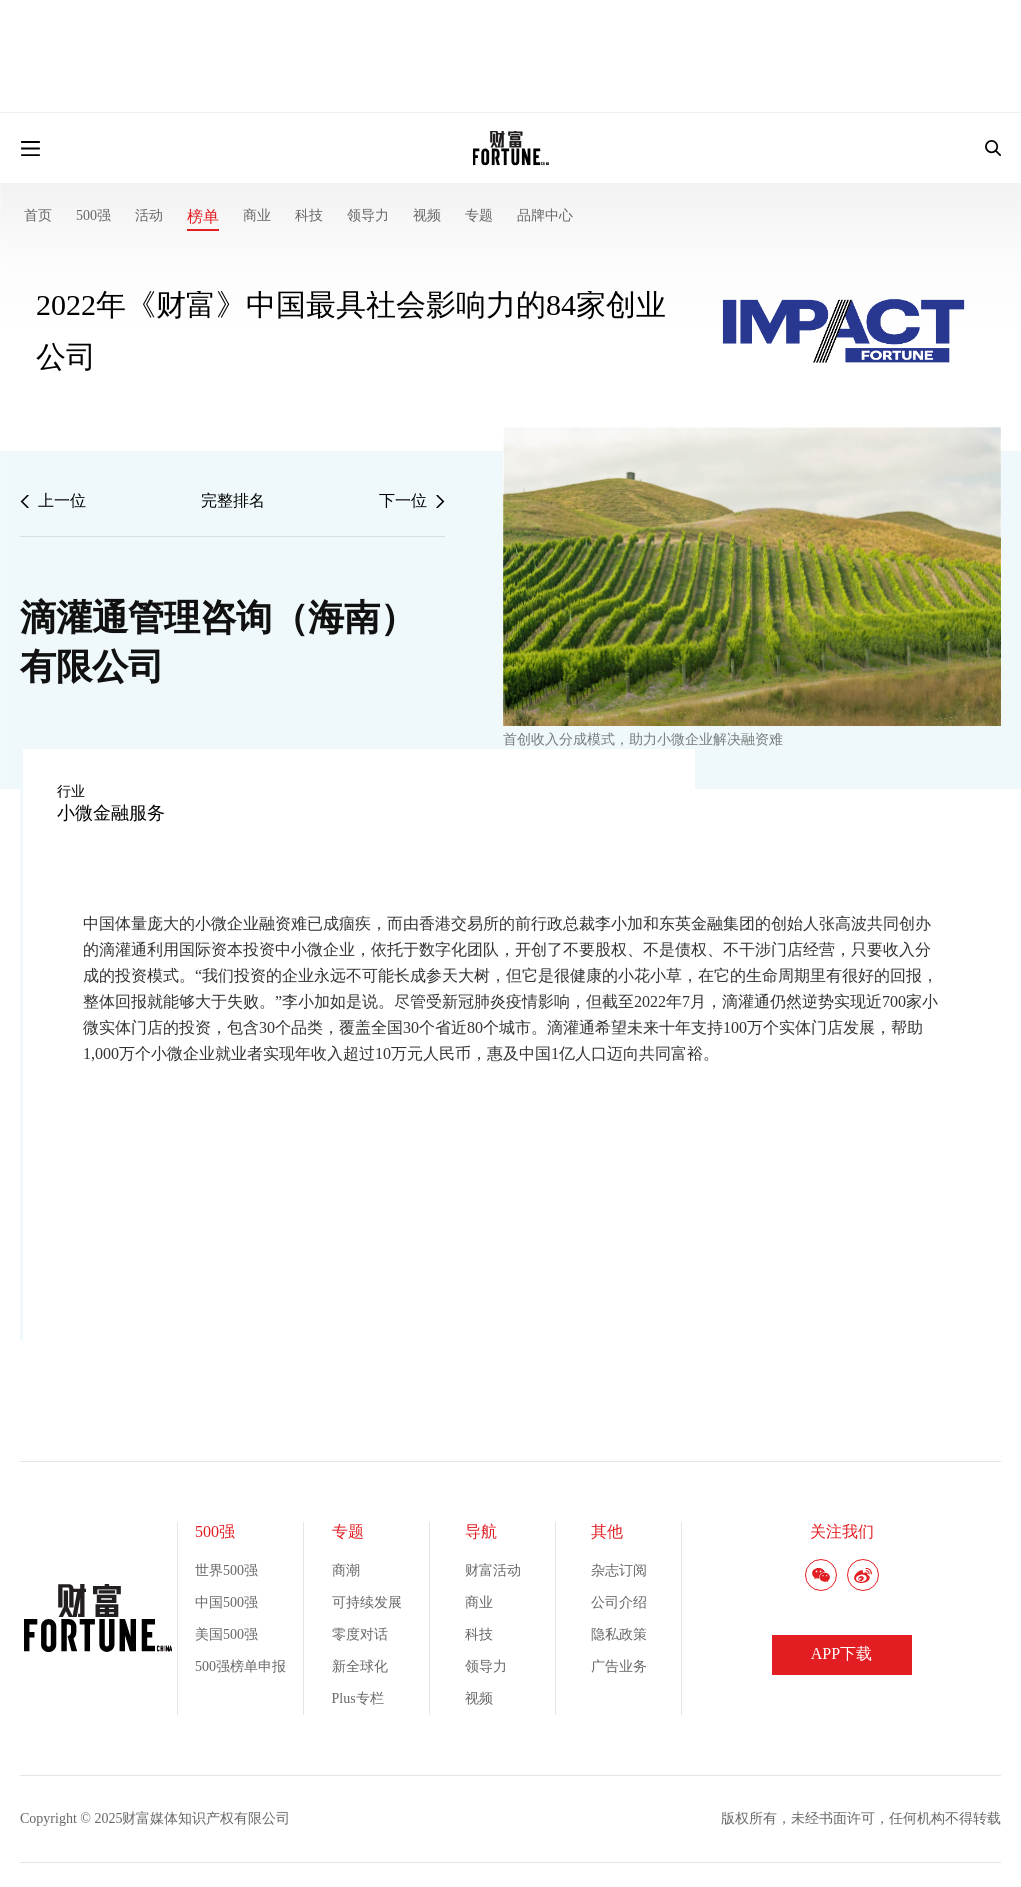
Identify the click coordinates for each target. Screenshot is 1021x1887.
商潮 (346, 1570)
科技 (309, 215)
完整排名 (233, 500)
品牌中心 (545, 215)
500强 (93, 215)
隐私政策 (619, 1634)
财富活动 (493, 1570)
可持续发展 (367, 1602)
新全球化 (360, 1666)
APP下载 (841, 1653)
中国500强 (226, 1602)
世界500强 (226, 1570)
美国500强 (226, 1634)
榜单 (203, 216)
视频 (427, 215)
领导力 (368, 215)
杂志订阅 (619, 1570)
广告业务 (619, 1666)
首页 (38, 215)
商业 (257, 215)
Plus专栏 (358, 1698)
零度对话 (360, 1634)
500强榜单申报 (240, 1666)
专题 (479, 215)
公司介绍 (619, 1602)
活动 (149, 215)
